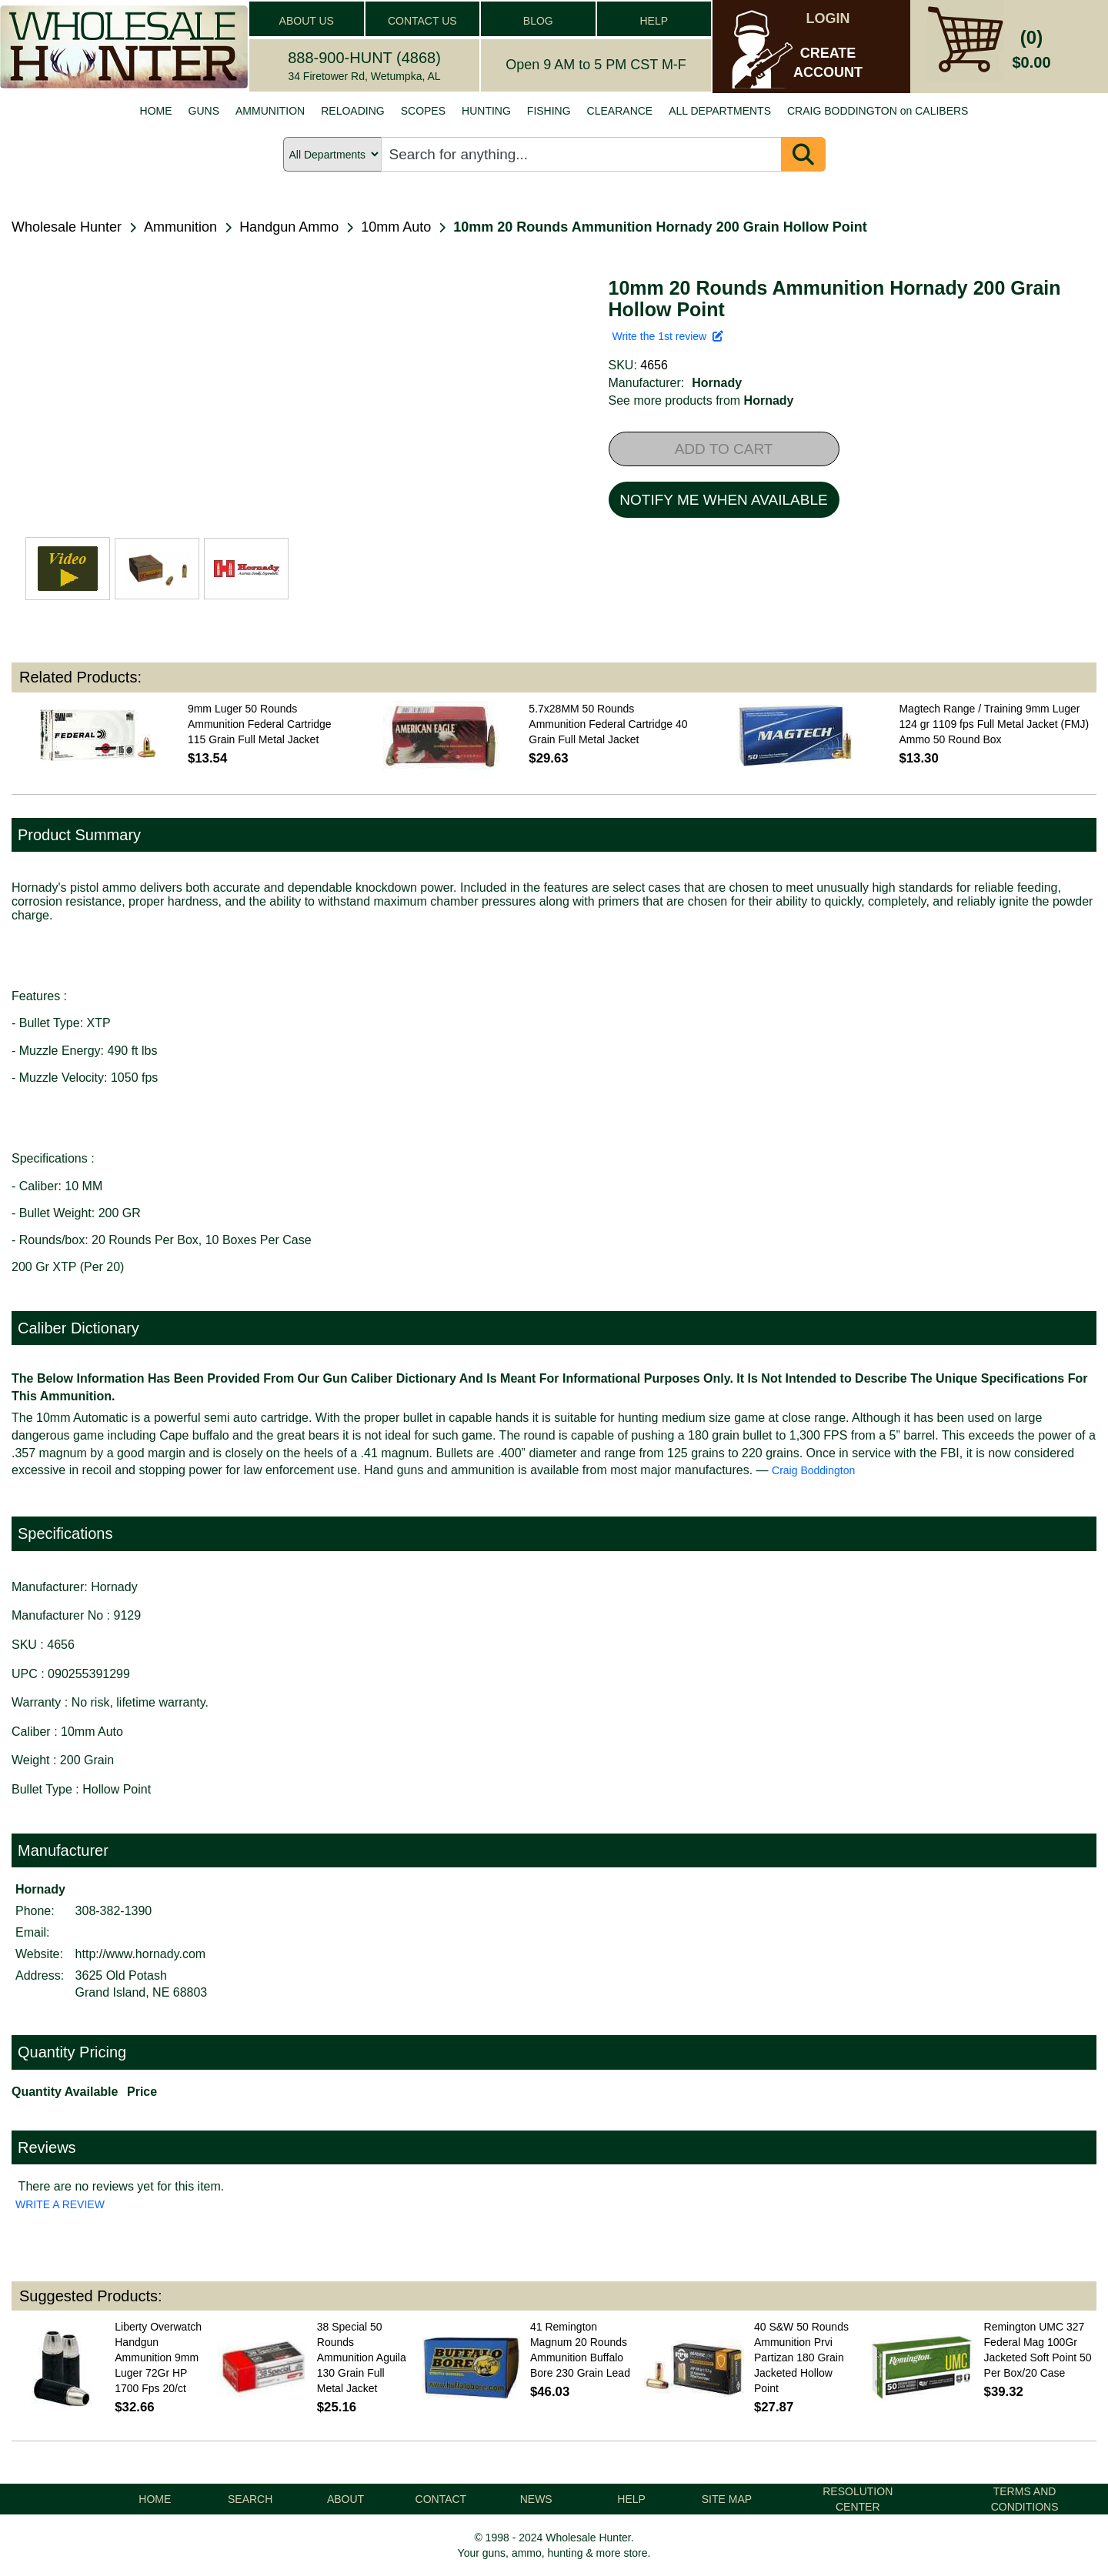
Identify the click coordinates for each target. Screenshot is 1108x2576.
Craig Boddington (813, 1470)
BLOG (538, 21)
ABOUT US (306, 21)
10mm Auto (396, 227)
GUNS (204, 111)
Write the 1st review (667, 336)
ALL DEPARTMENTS (720, 111)
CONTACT (441, 2499)
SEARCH (250, 2499)
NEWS (536, 2499)
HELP (653, 21)
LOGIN (828, 18)
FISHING (549, 111)
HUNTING (486, 111)
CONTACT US (422, 21)
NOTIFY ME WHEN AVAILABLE (723, 500)
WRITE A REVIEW (60, 2204)
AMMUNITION (270, 111)
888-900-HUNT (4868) (364, 57)
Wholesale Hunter (67, 227)
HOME (156, 111)
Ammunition (180, 227)
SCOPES (423, 111)
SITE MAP (727, 2499)
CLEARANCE (620, 111)
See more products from (701, 400)
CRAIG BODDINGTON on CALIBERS (877, 111)
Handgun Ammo (289, 227)
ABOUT (345, 2499)
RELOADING (352, 111)
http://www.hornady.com (140, 1953)
